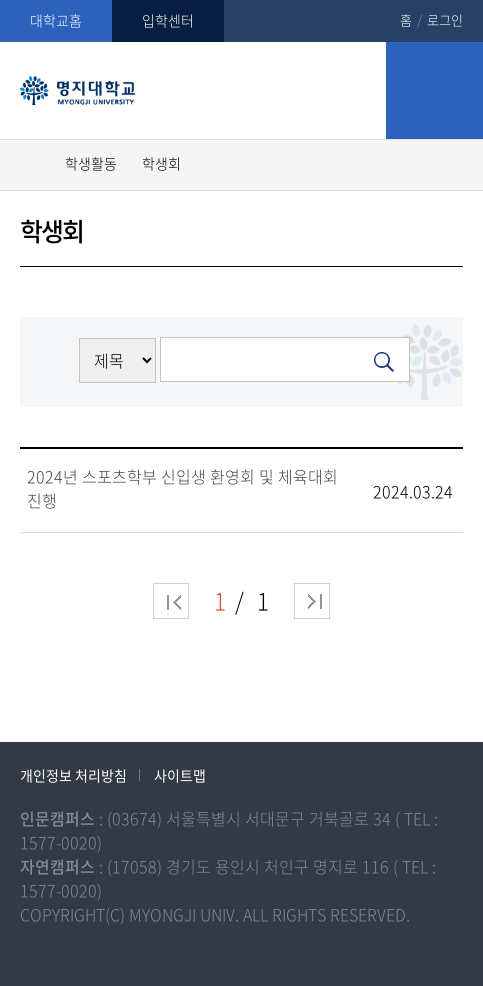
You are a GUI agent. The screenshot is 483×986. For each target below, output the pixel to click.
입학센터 (168, 20)
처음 (171, 601)
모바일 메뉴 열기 (434, 90)
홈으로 (32, 162)
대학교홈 (56, 20)
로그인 (445, 19)
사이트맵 (180, 775)
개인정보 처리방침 (73, 775)
